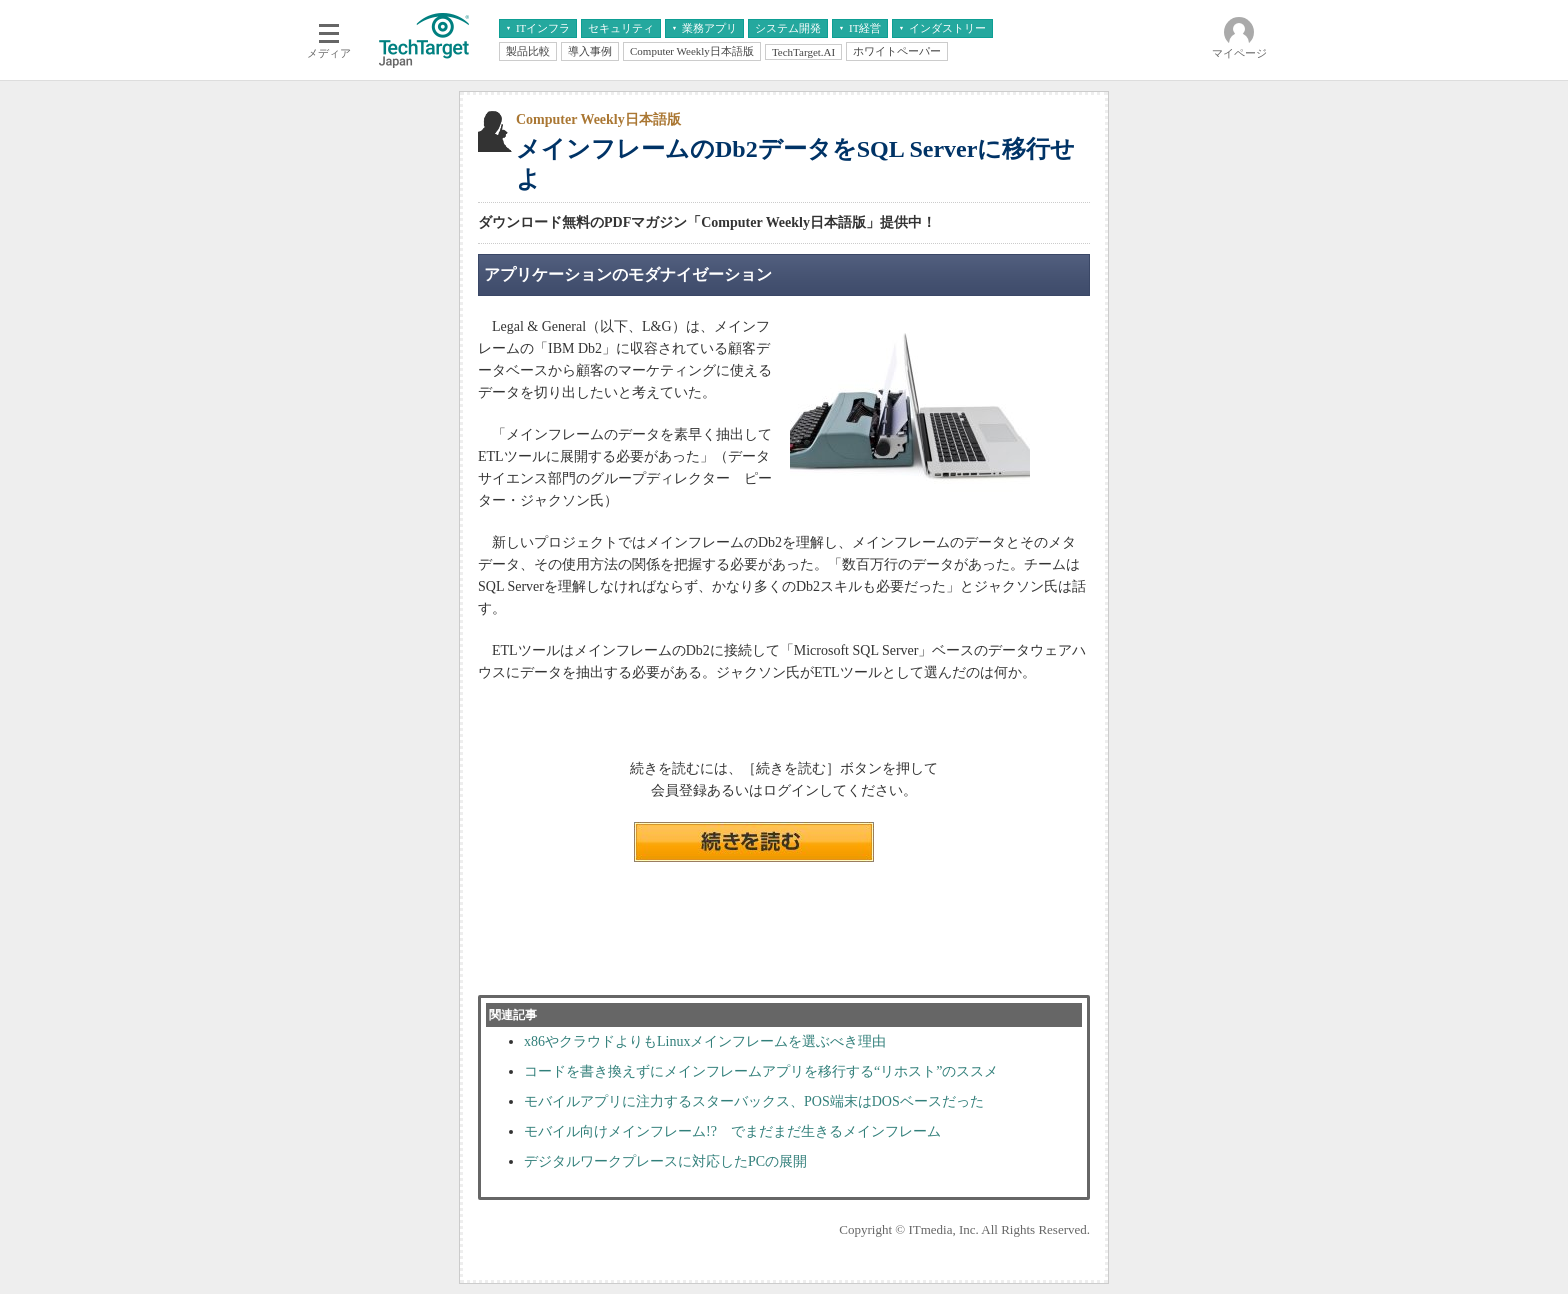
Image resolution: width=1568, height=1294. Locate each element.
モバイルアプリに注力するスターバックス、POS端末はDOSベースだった (754, 1101)
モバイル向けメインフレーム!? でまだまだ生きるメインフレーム (732, 1131)
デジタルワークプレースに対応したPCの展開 (665, 1161)
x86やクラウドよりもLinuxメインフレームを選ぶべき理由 (705, 1041)
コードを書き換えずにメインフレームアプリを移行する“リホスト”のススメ (761, 1071)
